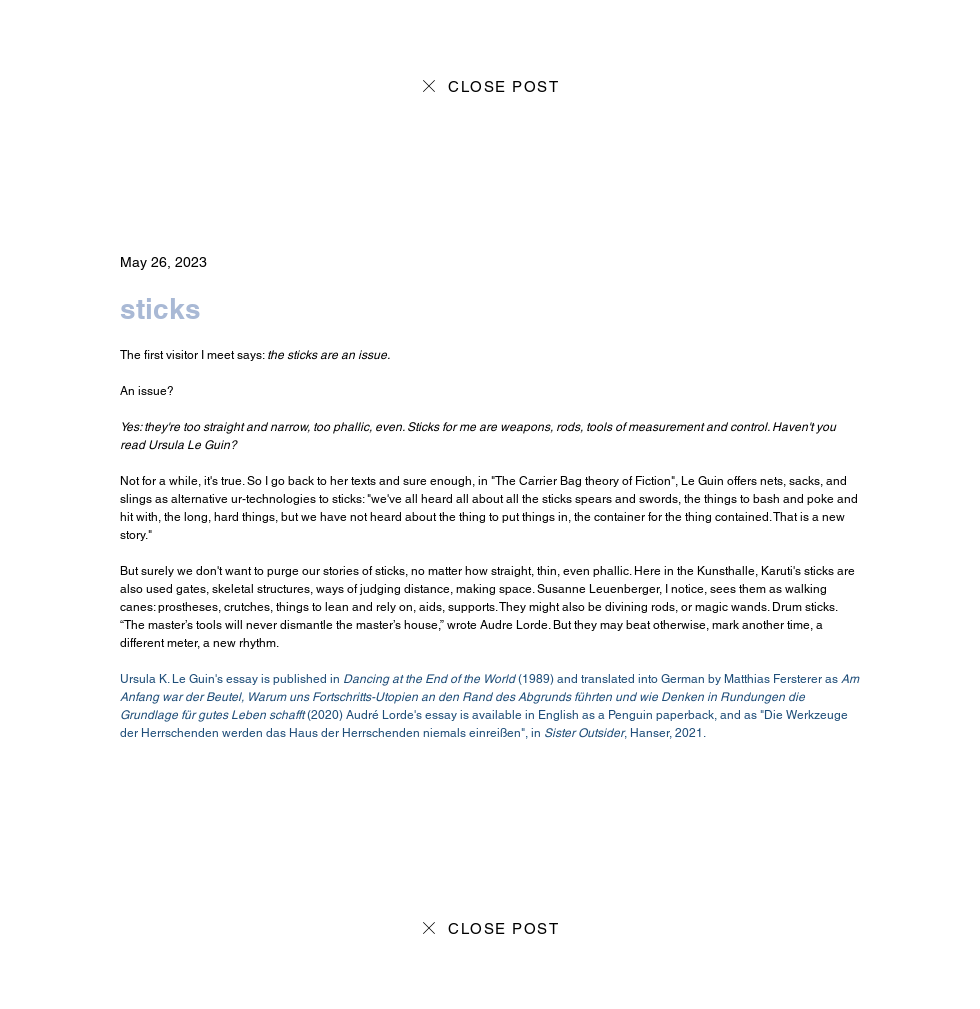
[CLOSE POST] (489, 86)
